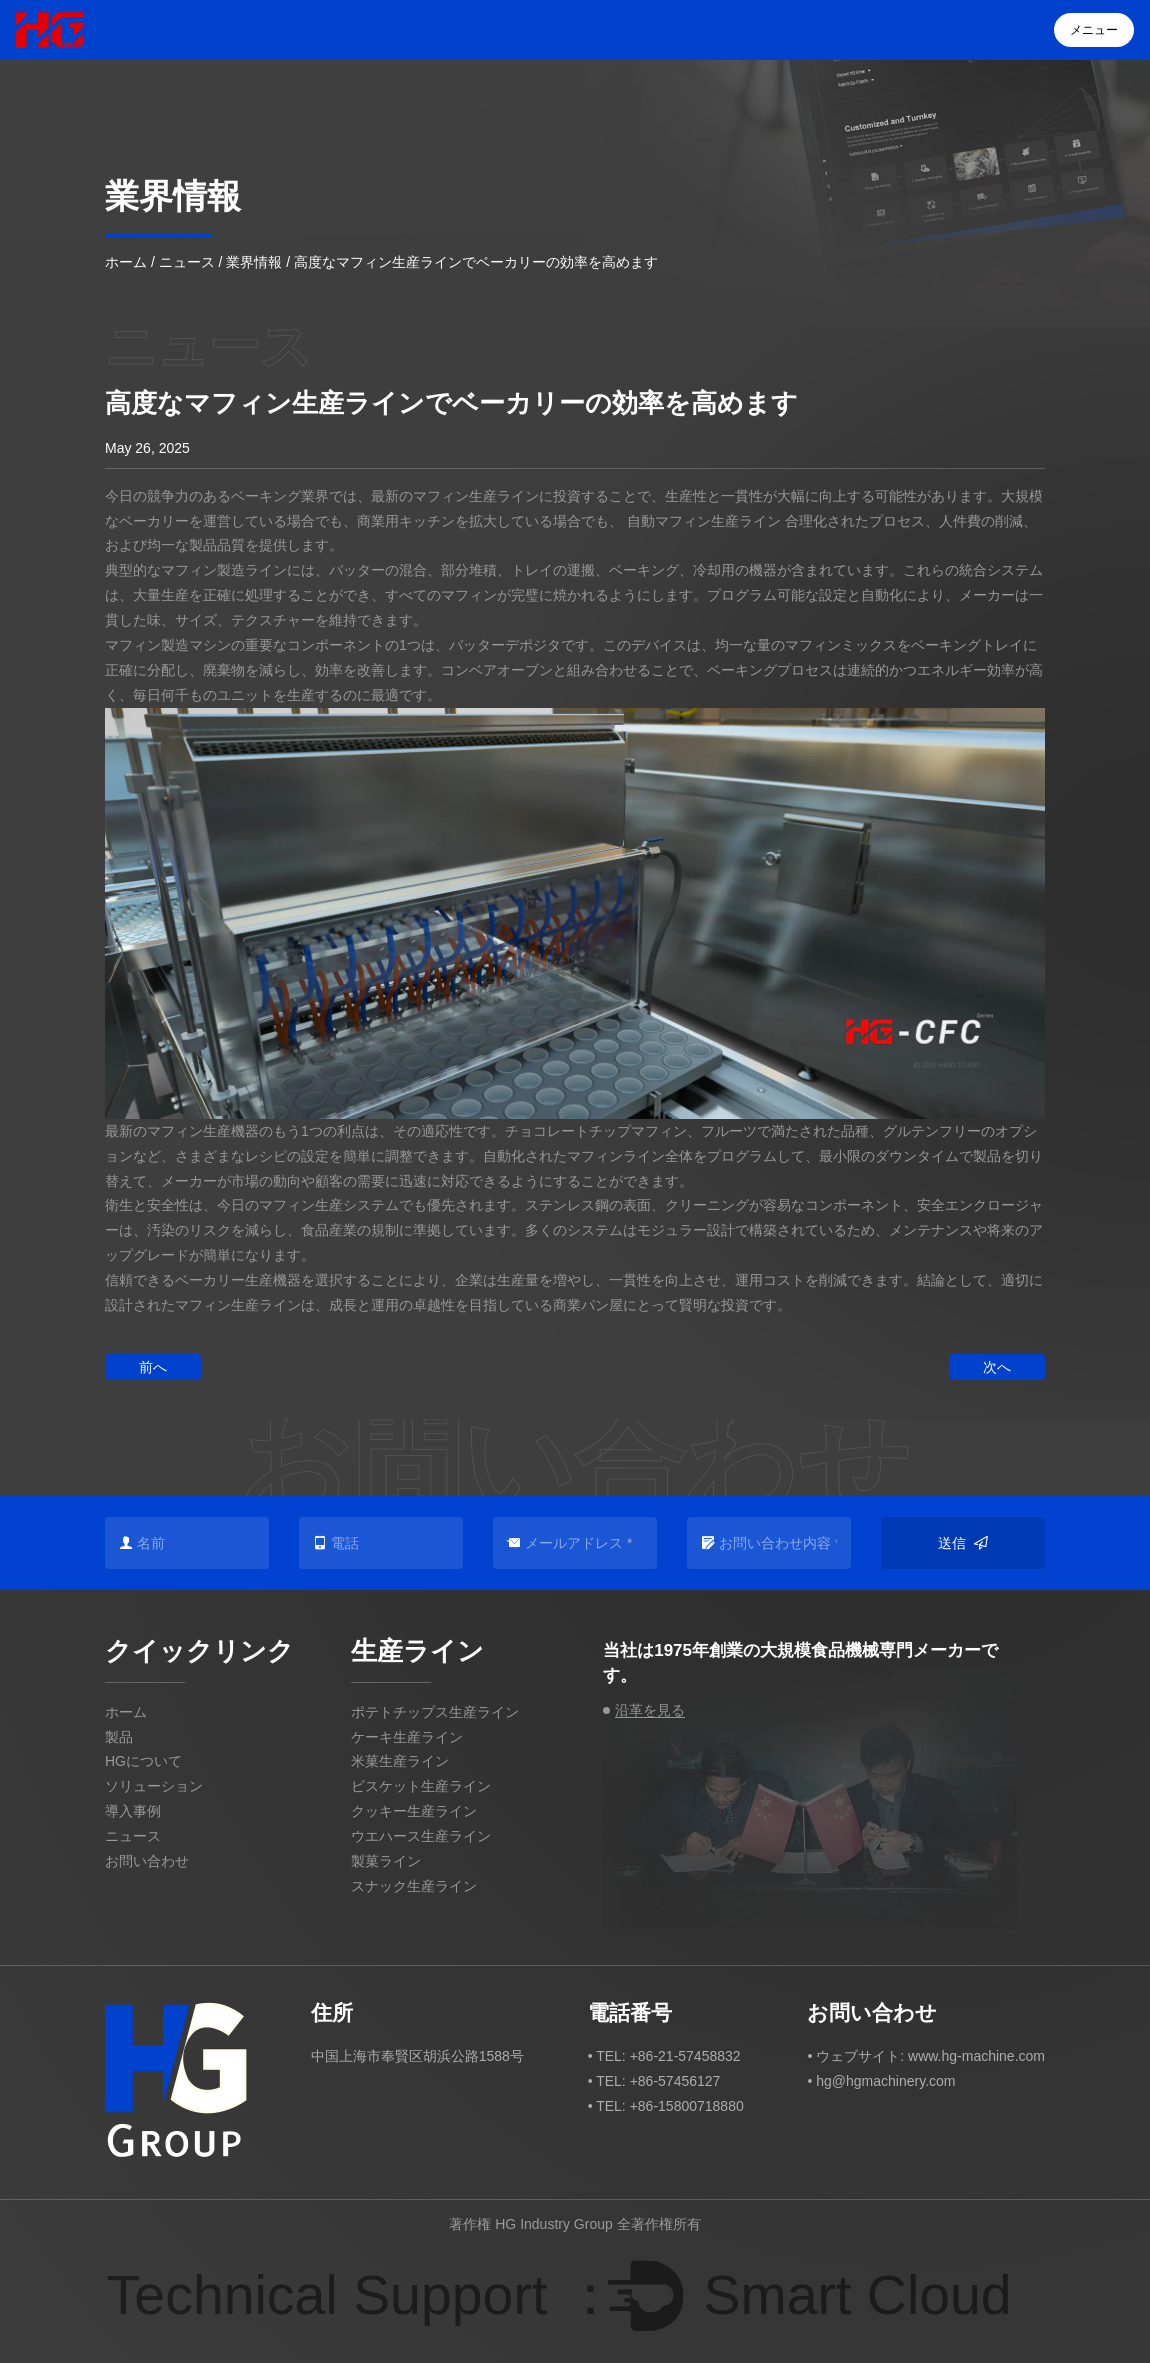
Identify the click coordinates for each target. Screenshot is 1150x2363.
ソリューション (154, 1786)
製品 (119, 1737)
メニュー (1094, 30)
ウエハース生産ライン (421, 1836)
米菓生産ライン (400, 1761)
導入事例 (133, 1811)
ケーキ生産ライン (407, 1737)
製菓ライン (386, 1861)
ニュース (187, 262)
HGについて (143, 1761)
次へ (997, 1367)
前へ (153, 1367)
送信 (963, 1543)
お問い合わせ (147, 1861)
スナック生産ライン (414, 1886)
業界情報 (254, 262)
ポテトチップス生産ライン (435, 1712)
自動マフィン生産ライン (706, 521)
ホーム (126, 262)
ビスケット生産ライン (421, 1786)
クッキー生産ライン (414, 1811)
